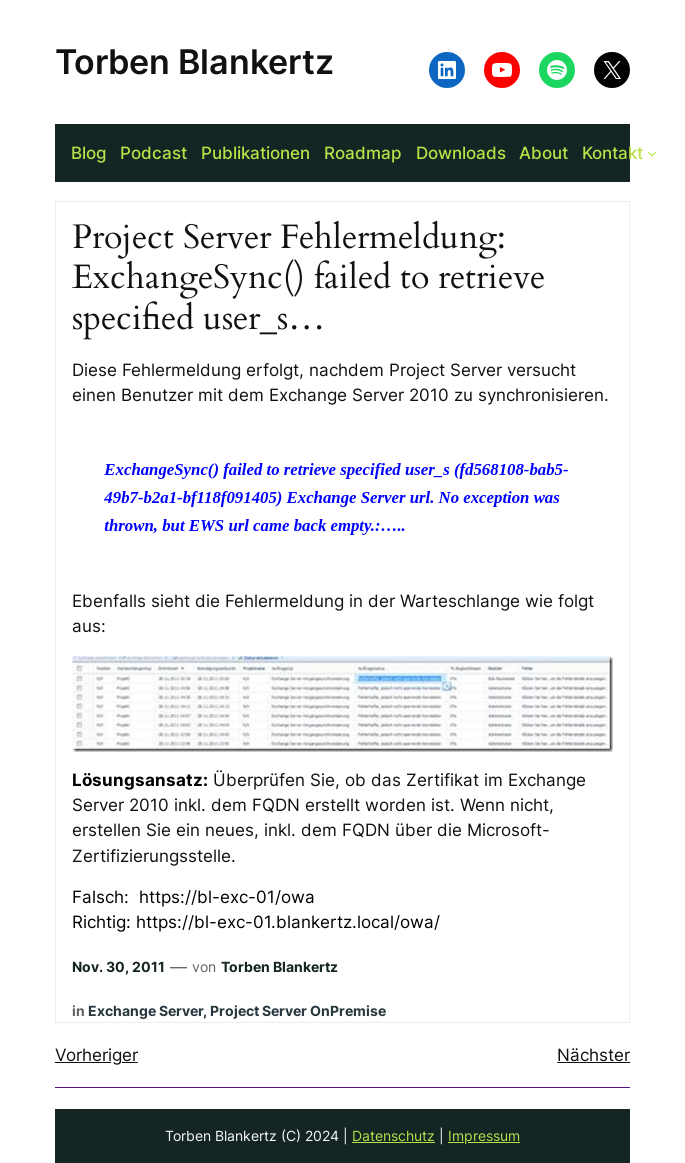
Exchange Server (145, 1010)
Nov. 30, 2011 (118, 966)
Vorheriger (96, 1055)
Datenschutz (393, 1135)
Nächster (593, 1055)
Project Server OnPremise (298, 1010)
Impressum (484, 1135)
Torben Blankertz (194, 61)
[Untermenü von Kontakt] (652, 153)
